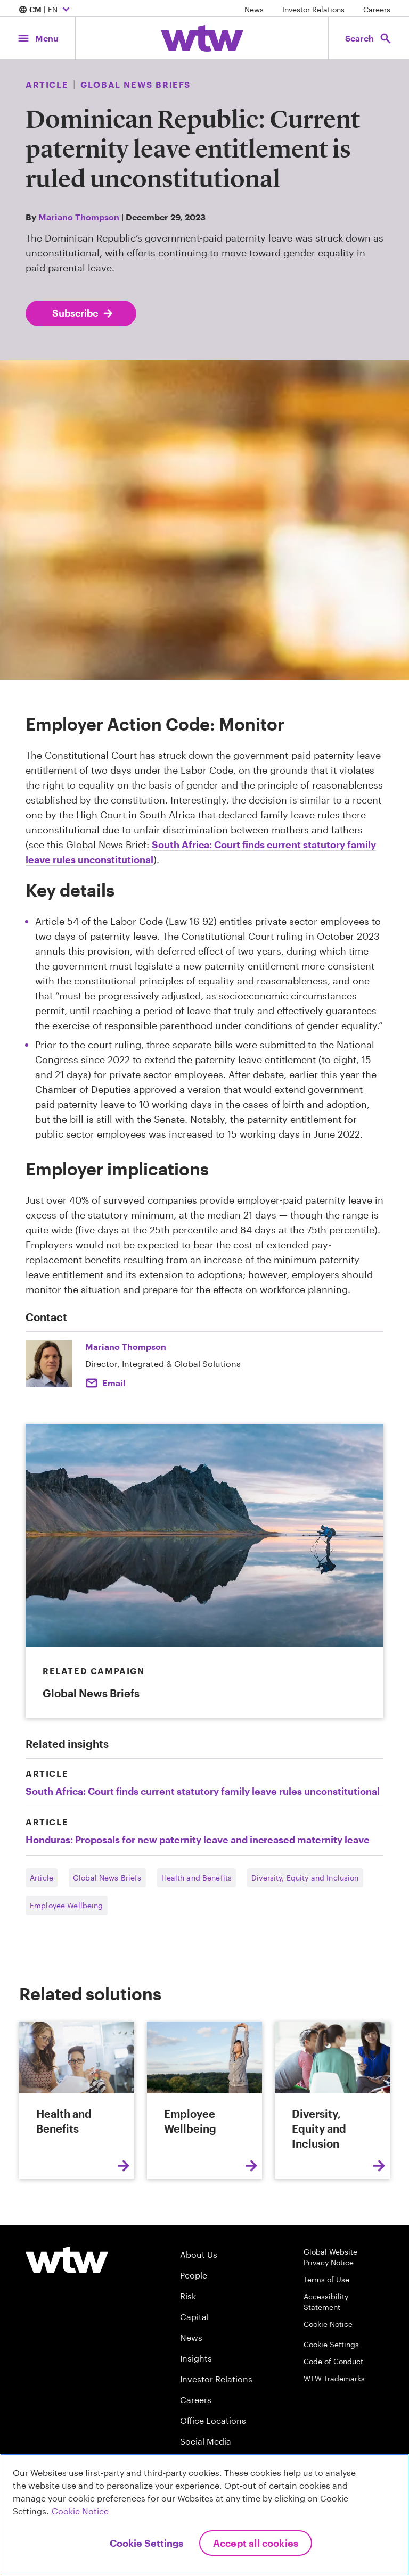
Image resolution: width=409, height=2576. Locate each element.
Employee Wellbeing (66, 1905)
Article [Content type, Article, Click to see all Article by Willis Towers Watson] (47, 84)
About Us (198, 2254)
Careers (376, 9)
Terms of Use (326, 2279)
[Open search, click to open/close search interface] (365, 38)
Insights (196, 2358)
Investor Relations (313, 9)
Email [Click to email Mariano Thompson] (113, 1383)
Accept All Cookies (255, 2543)
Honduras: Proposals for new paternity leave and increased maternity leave (198, 1839)
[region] (204, 2515)
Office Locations (213, 2420)
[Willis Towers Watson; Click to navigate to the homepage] (202, 38)
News (254, 9)
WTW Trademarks (334, 2378)
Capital (194, 2317)
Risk (188, 2296)
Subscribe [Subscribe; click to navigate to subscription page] (83, 313)
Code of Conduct (333, 2361)
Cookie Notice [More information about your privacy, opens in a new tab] (80, 2511)
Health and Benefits (196, 1877)
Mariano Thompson (78, 217)
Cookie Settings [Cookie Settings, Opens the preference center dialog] (146, 2543)
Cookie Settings (331, 2344)
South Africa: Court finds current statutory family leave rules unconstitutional (203, 1791)
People (193, 2275)
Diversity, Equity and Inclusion (304, 1877)
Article (41, 1877)
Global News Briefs (107, 1877)
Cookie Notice (328, 2324)
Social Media (205, 2441)
